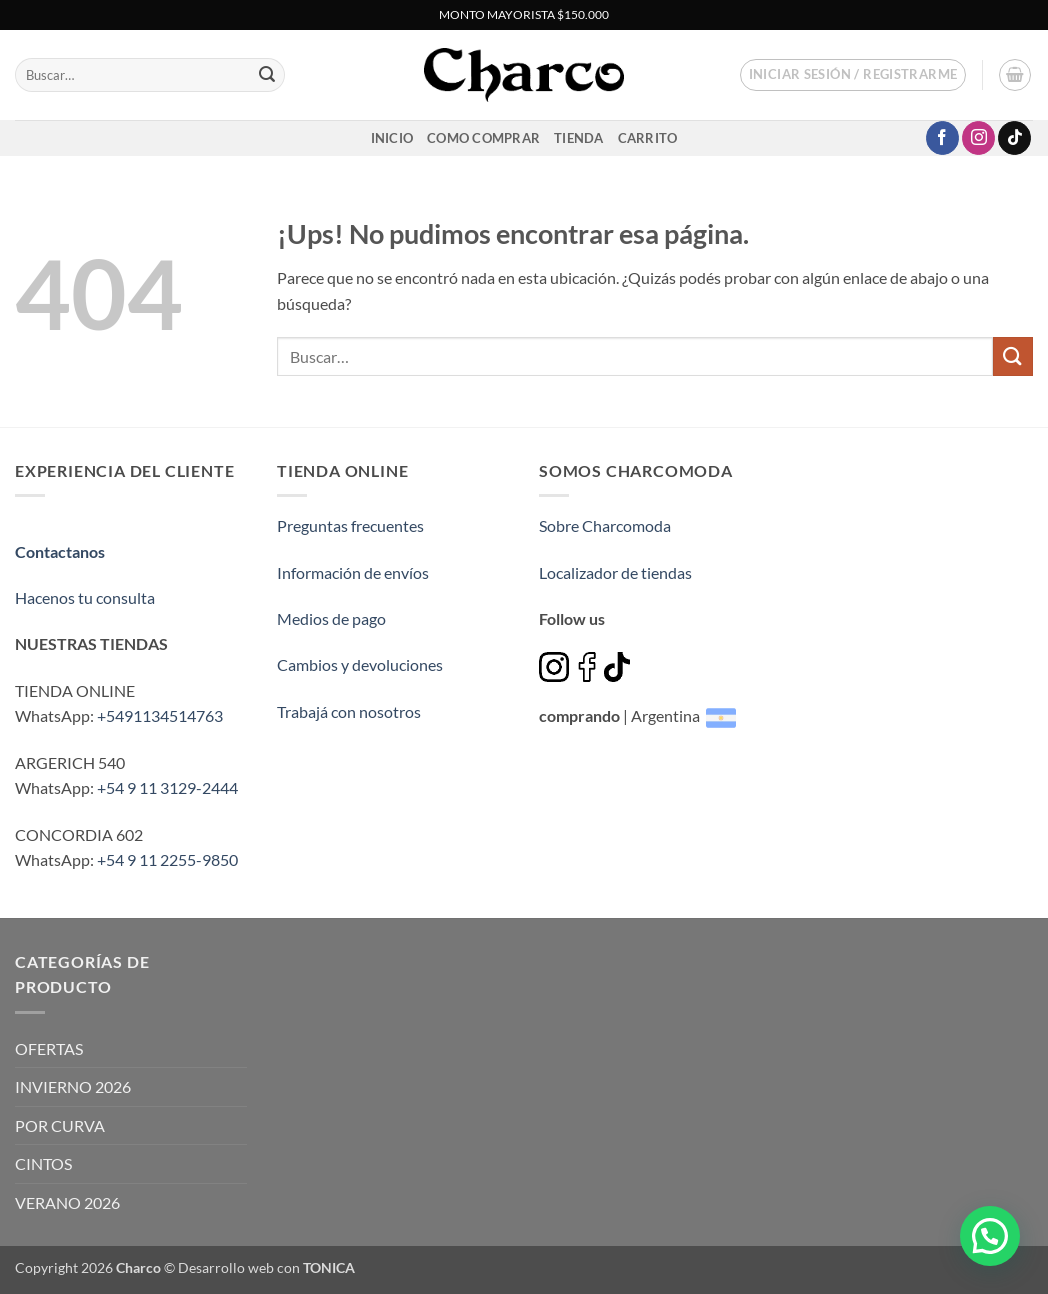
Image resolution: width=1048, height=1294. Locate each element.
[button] (853, 75)
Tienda (579, 138)
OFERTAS (49, 1048)
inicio (392, 138)
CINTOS (43, 1163)
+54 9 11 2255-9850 (167, 859)
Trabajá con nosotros (349, 711)
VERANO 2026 (67, 1202)
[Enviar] (267, 75)
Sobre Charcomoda (605, 525)
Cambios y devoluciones (360, 664)
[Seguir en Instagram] (978, 138)
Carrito (648, 138)
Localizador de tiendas (615, 572)
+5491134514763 (160, 715)
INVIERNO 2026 (73, 1086)
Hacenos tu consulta (85, 597)
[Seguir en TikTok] (1014, 138)
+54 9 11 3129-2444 (167, 787)
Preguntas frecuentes (350, 525)
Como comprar (483, 138)
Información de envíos (353, 572)
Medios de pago (331, 618)
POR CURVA (60, 1125)
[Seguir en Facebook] (942, 138)
